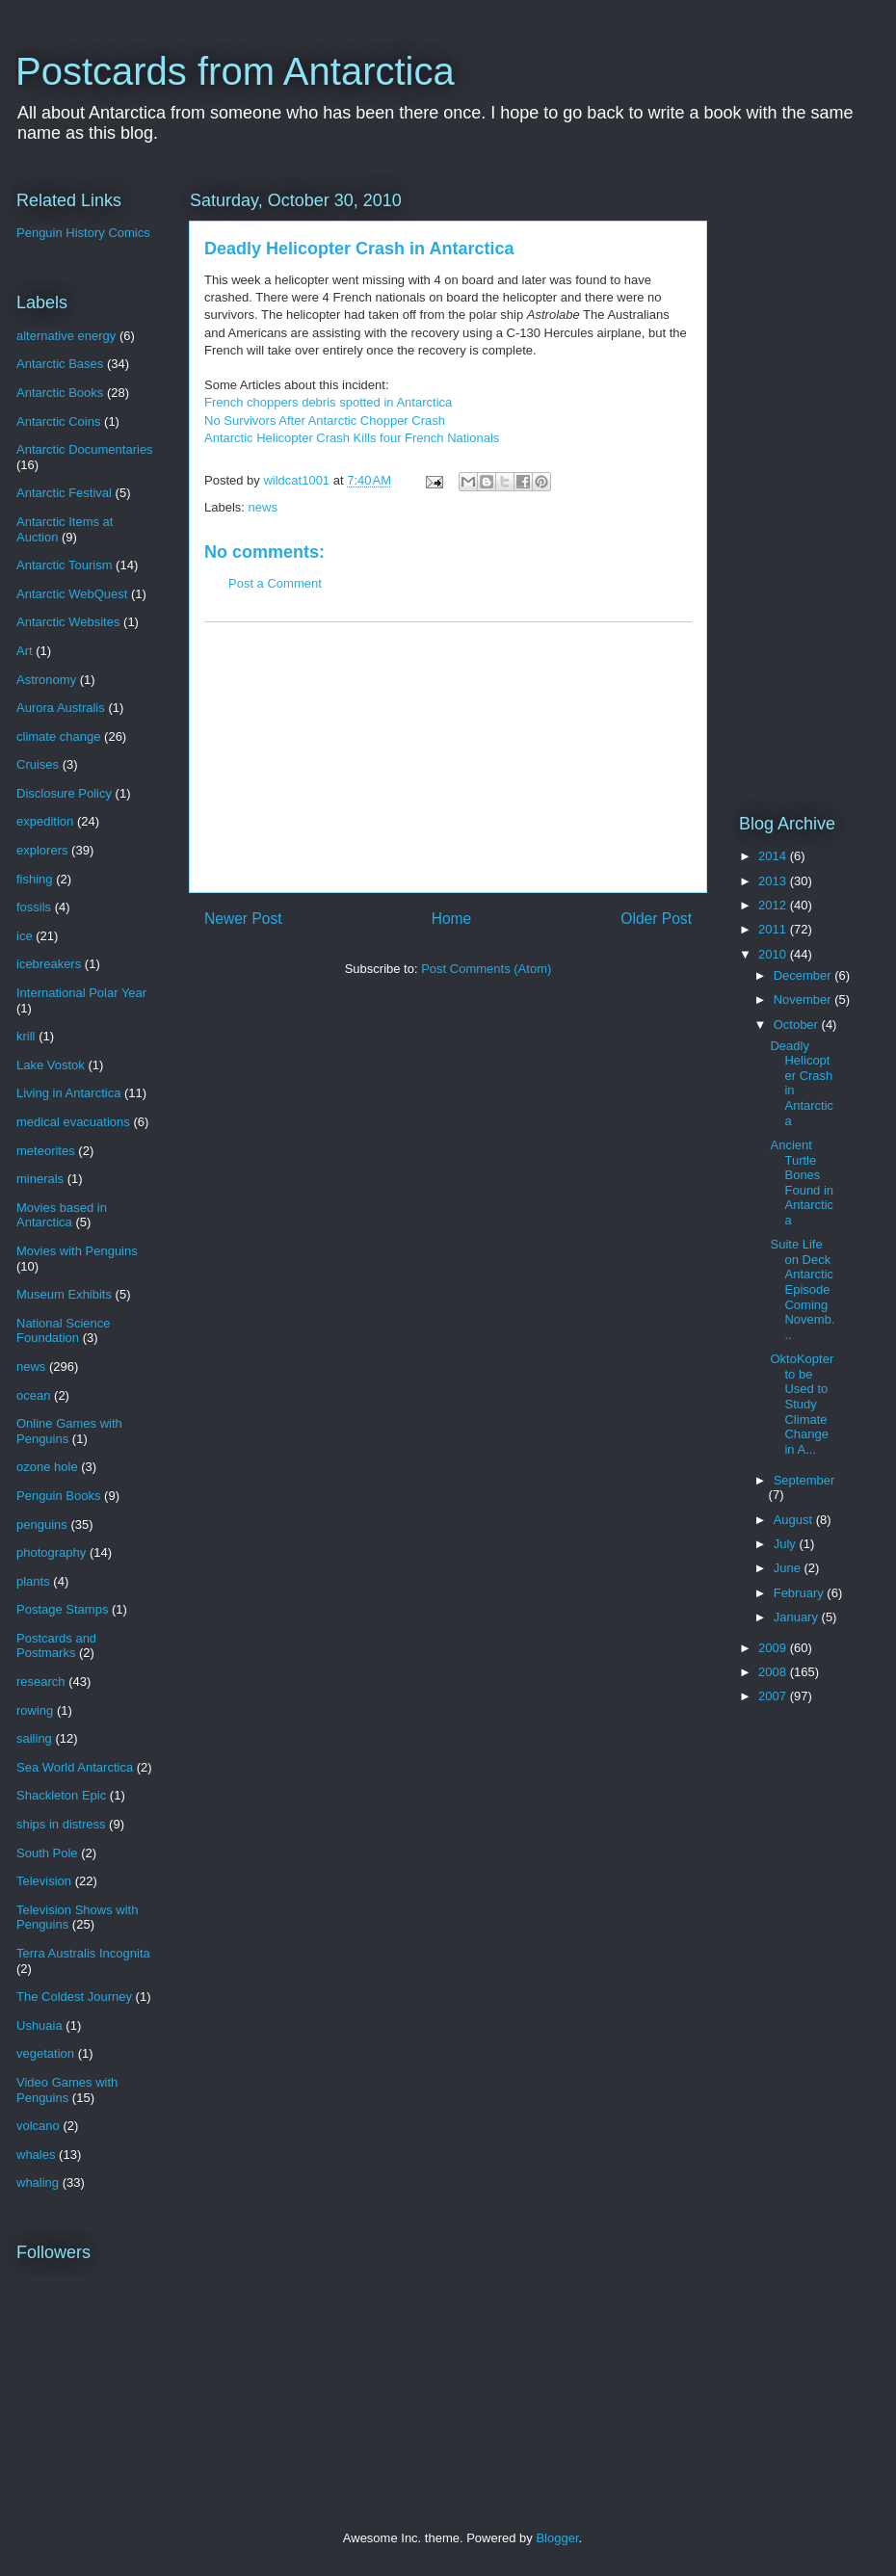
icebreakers (48, 964)
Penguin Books (58, 1495)
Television (43, 1881)
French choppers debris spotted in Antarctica (328, 402)
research (41, 1681)
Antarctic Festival (64, 493)
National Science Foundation (63, 1331)
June (789, 1568)
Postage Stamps (62, 1609)
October (798, 1024)
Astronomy (46, 679)
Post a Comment (275, 583)
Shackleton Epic (61, 1795)
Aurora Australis (60, 707)
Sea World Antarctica (74, 1767)
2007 (774, 1696)
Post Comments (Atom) (486, 968)
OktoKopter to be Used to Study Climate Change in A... (801, 1404)
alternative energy (66, 336)
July (787, 1544)
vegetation (45, 2053)
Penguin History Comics (83, 232)
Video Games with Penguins (67, 2090)
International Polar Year (81, 993)
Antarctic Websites (67, 622)
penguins (41, 1524)
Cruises (37, 764)
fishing (34, 879)
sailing (34, 1738)
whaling (37, 2182)
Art (24, 651)
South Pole (47, 1853)
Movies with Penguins (77, 1251)
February (801, 1593)
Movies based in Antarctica (61, 1215)
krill (26, 1036)
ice (24, 936)
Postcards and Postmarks (56, 1646)
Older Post (656, 918)
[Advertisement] (448, 757)
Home (452, 918)
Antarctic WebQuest (71, 594)
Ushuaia (39, 2025)
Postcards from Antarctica (235, 71)
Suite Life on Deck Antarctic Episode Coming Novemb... (802, 1289)
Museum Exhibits (64, 1294)
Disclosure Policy (64, 793)
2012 (774, 905)
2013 (774, 881)
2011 (774, 929)
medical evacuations (73, 1122)
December (804, 975)
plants (33, 1581)
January (798, 1617)
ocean (33, 1395)
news (263, 507)
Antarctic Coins (58, 421)
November (804, 999)
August (795, 1519)
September (804, 1480)
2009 (774, 1648)
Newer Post (243, 918)
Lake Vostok (50, 1065)
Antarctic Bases (59, 363)
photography (51, 1552)
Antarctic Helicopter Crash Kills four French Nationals (351, 438)
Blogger (557, 2538)
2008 (774, 1672)
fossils (33, 907)
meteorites (45, 1150)
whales (35, 2154)
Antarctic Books (59, 392)
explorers (41, 850)
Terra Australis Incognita (83, 1953)
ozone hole (47, 1466)
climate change (58, 736)
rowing (34, 1710)
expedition (44, 821)
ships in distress (60, 1824)
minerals (40, 1178)
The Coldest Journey (74, 1996)
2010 (774, 954)
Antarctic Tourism (64, 565)
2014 (774, 856)
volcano (38, 2125)
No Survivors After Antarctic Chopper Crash (324, 420)
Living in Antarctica (68, 1093)
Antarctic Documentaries (84, 449)
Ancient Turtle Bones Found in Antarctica (801, 1182)
